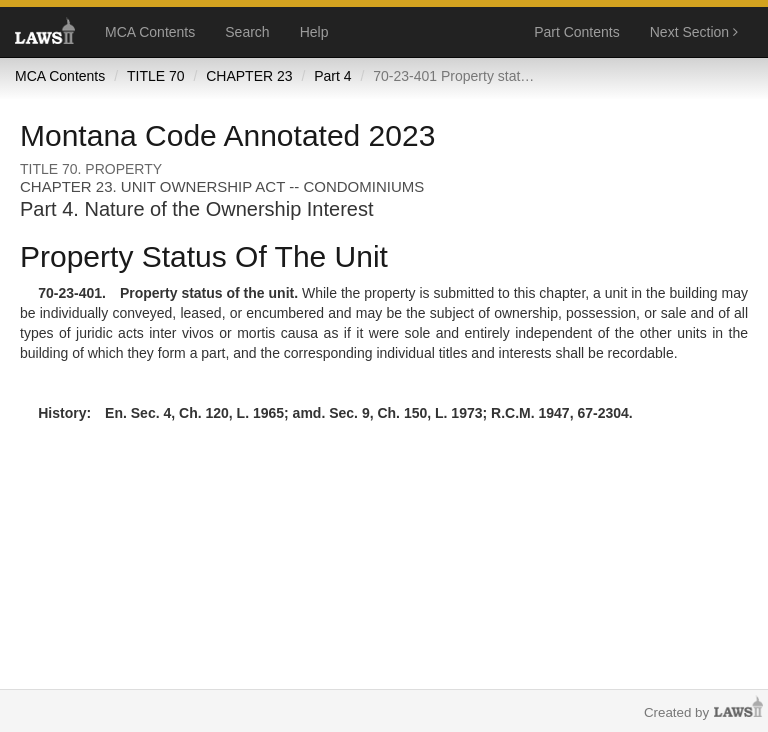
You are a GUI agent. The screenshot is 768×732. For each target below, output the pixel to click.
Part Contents (577, 32)
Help (314, 32)
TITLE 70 (156, 76)
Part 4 (332, 76)
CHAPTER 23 (249, 76)
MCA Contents (150, 32)
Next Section (694, 32)
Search (247, 32)
